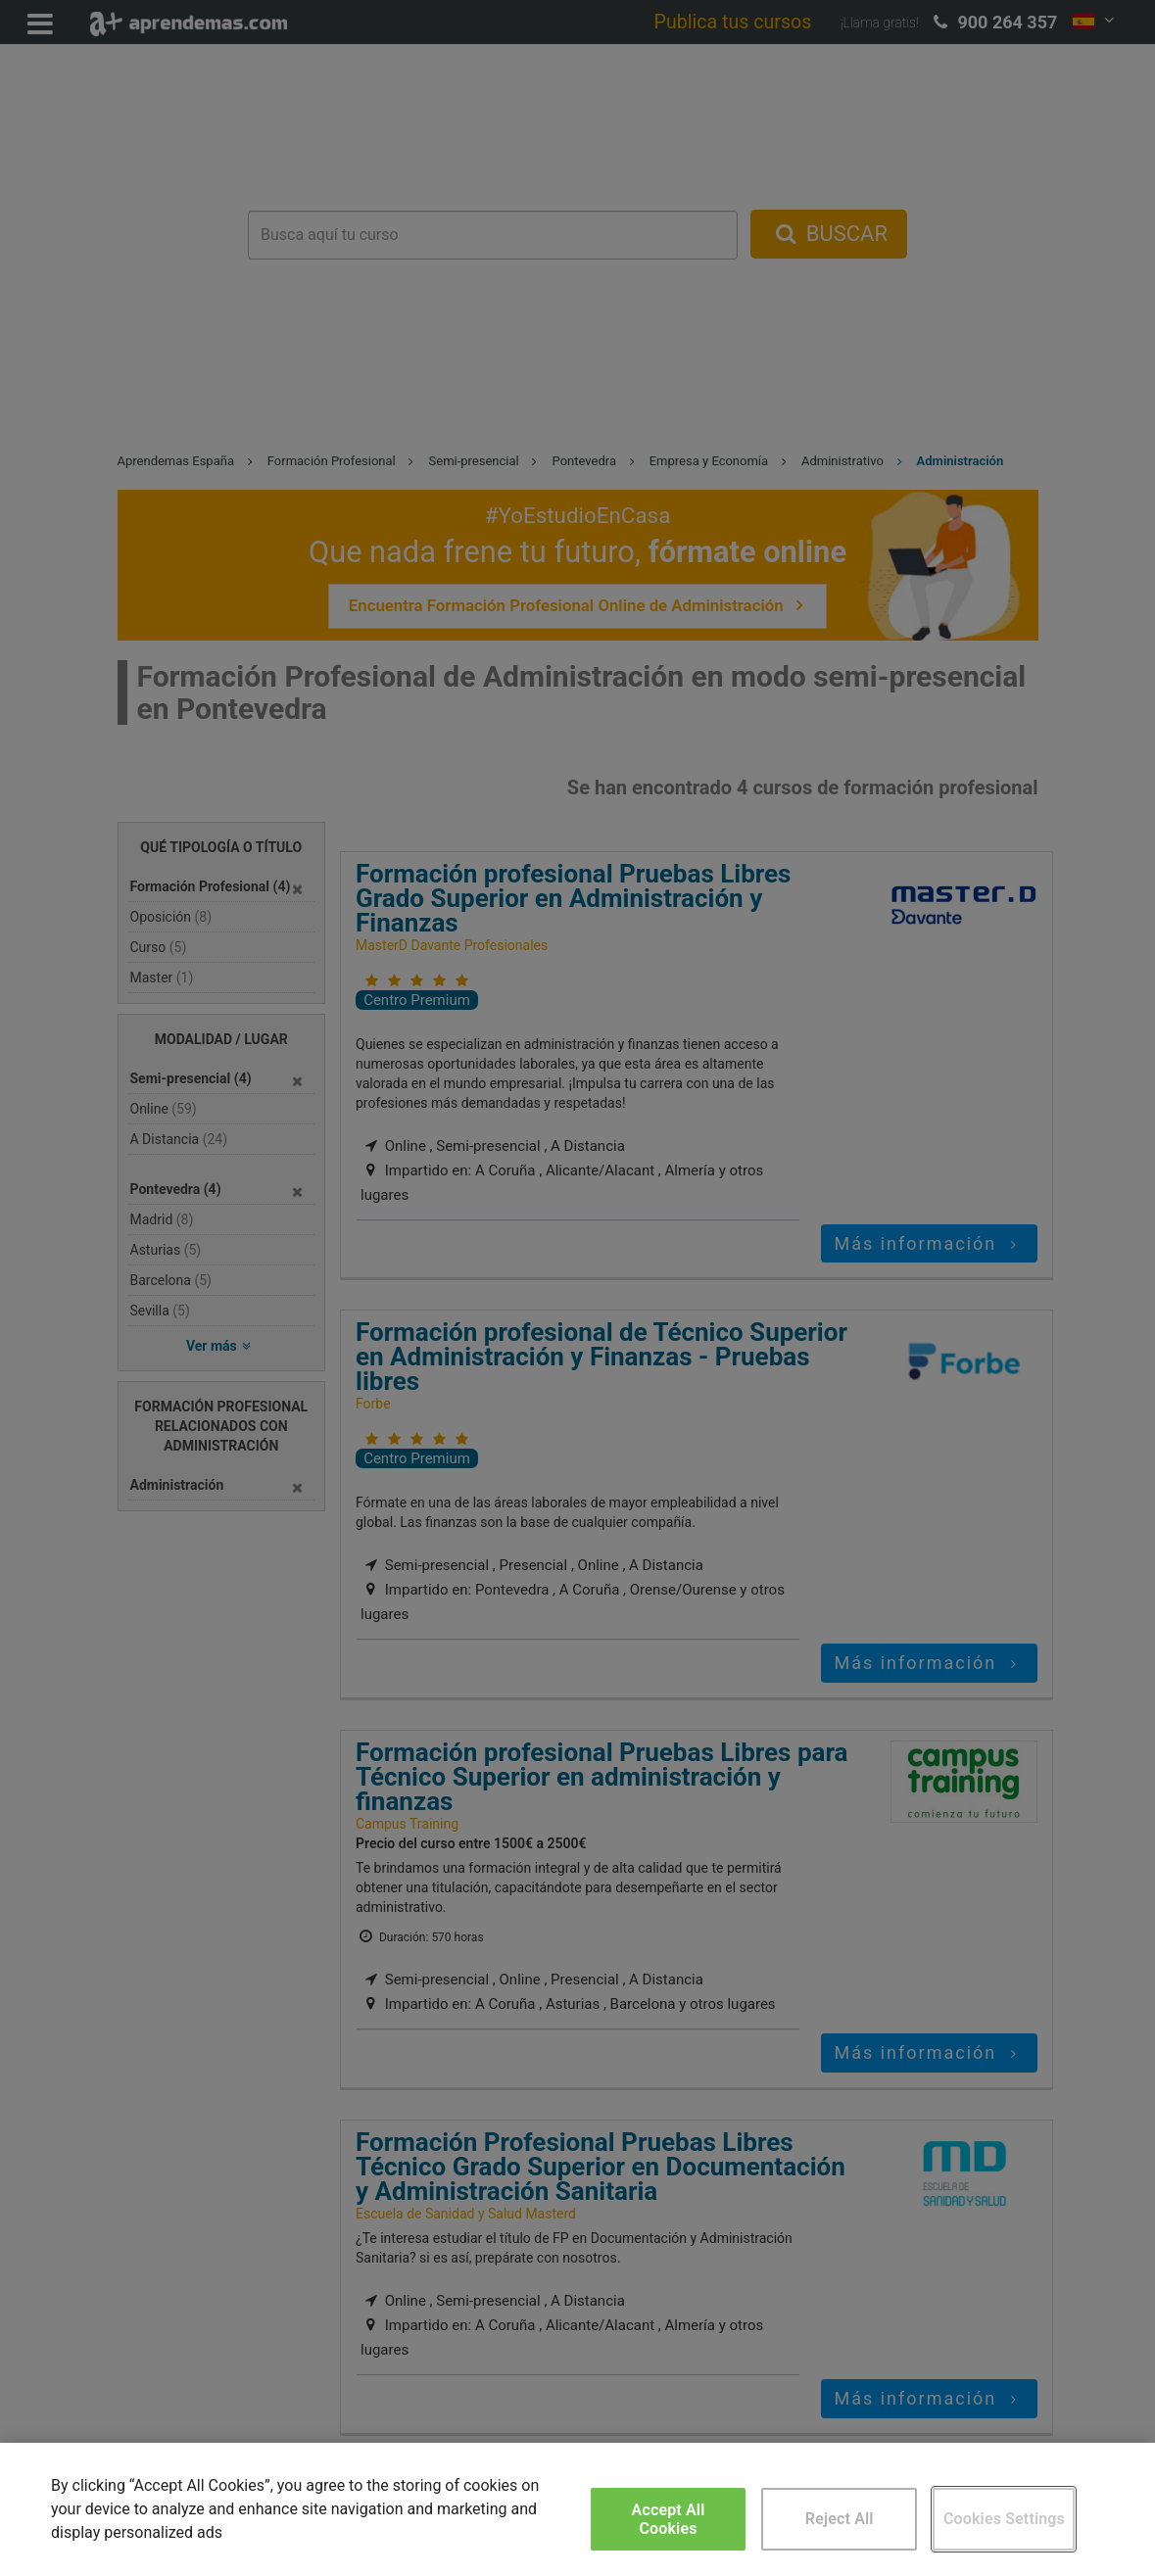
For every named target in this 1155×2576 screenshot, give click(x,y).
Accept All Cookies (668, 2519)
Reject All (839, 2518)
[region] (577, 2509)
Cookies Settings (1004, 2518)
